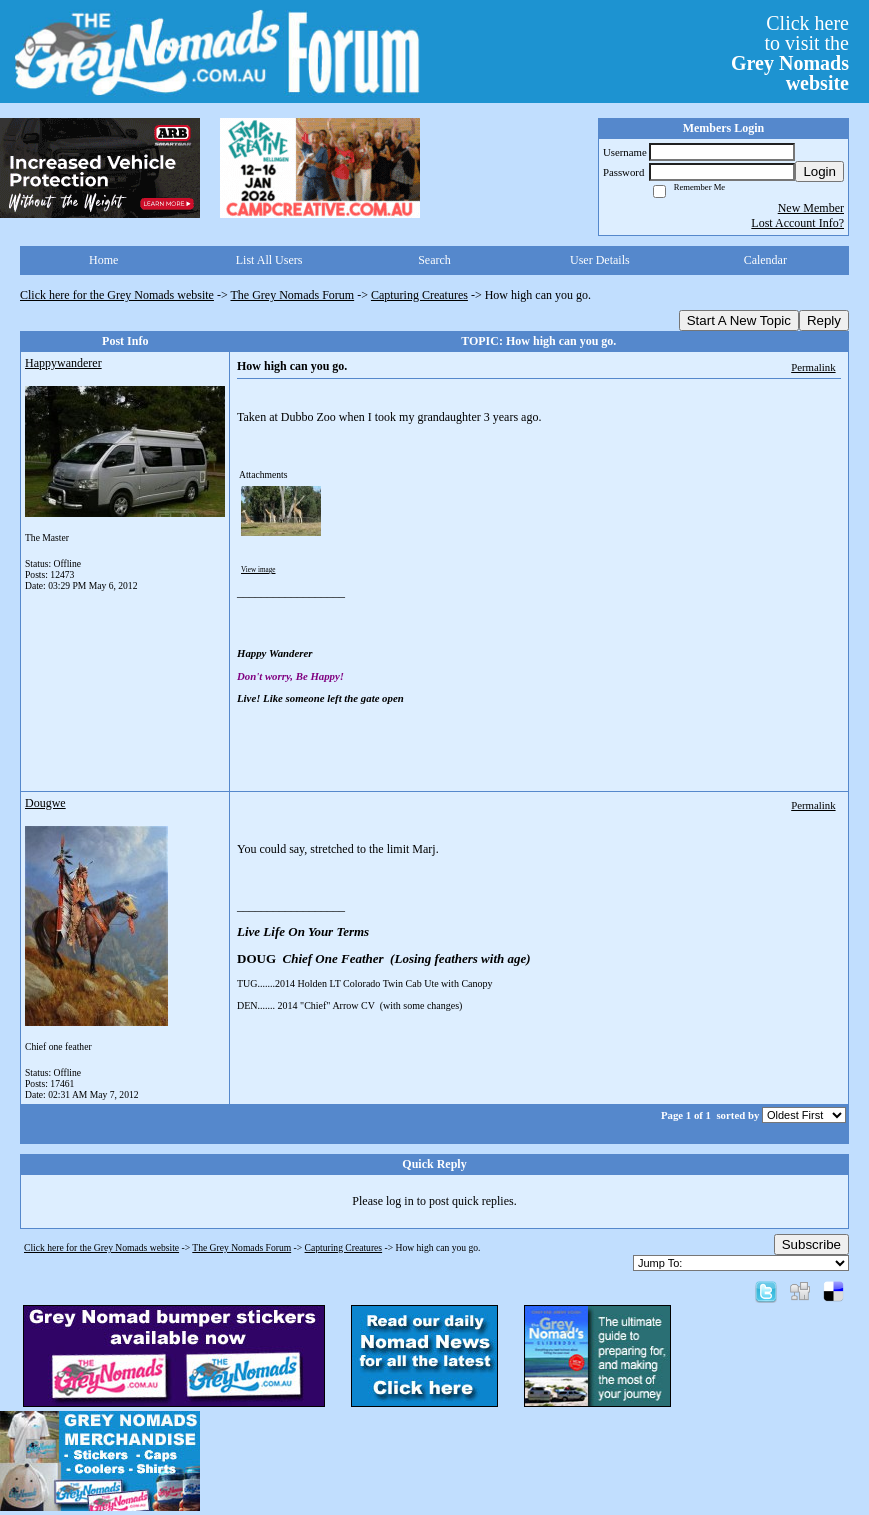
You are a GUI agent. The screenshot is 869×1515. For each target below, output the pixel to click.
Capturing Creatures (419, 295)
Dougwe (45, 803)
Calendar (765, 260)
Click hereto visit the (790, 53)
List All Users (269, 260)
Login (819, 171)
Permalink (813, 367)
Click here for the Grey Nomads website (117, 295)
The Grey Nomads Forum (293, 295)
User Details (600, 260)
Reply (824, 320)
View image (258, 570)
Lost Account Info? (797, 223)
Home (103, 260)
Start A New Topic (739, 320)
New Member (811, 208)
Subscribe (811, 1244)
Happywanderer (63, 363)
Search (434, 260)
